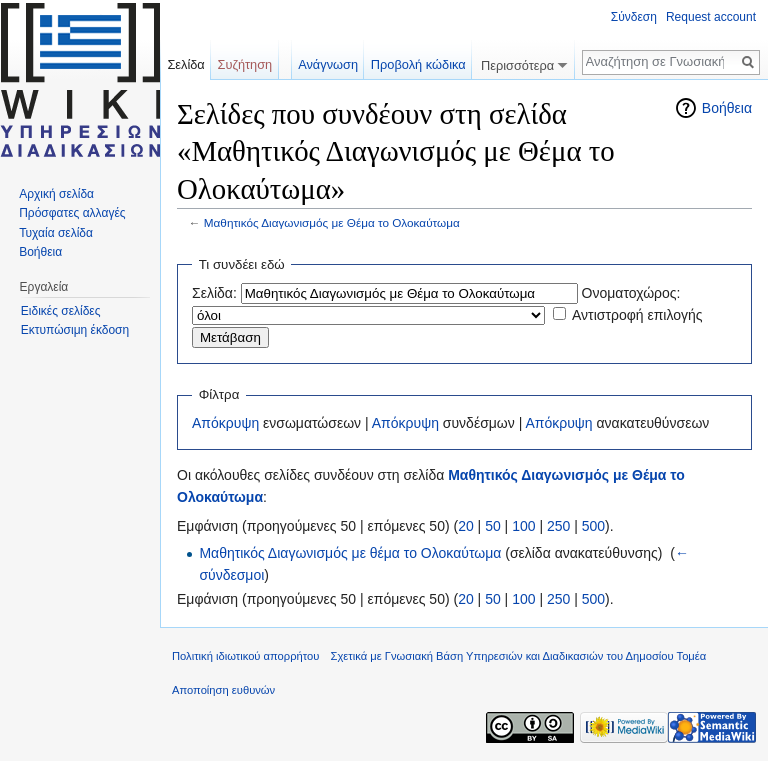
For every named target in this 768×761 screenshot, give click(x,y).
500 (593, 526)
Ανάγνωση (328, 64)
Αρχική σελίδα (56, 194)
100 (523, 526)
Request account (711, 17)
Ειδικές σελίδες (61, 311)
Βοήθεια (727, 108)
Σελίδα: (214, 293)
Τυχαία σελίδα (56, 233)
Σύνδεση (634, 17)
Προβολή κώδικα (418, 64)
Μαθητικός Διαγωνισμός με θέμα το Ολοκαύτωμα (350, 553)
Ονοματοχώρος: (631, 293)
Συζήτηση (245, 64)
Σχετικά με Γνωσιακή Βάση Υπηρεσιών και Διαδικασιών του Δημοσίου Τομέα (519, 656)
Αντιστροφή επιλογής (637, 315)
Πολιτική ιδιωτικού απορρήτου (245, 656)
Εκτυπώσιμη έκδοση (75, 330)
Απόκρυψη (225, 423)
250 (558, 526)
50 (493, 526)
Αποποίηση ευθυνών (223, 690)
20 (466, 526)
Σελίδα (185, 64)
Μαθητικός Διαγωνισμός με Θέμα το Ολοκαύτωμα (332, 222)
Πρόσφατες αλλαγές (72, 213)
